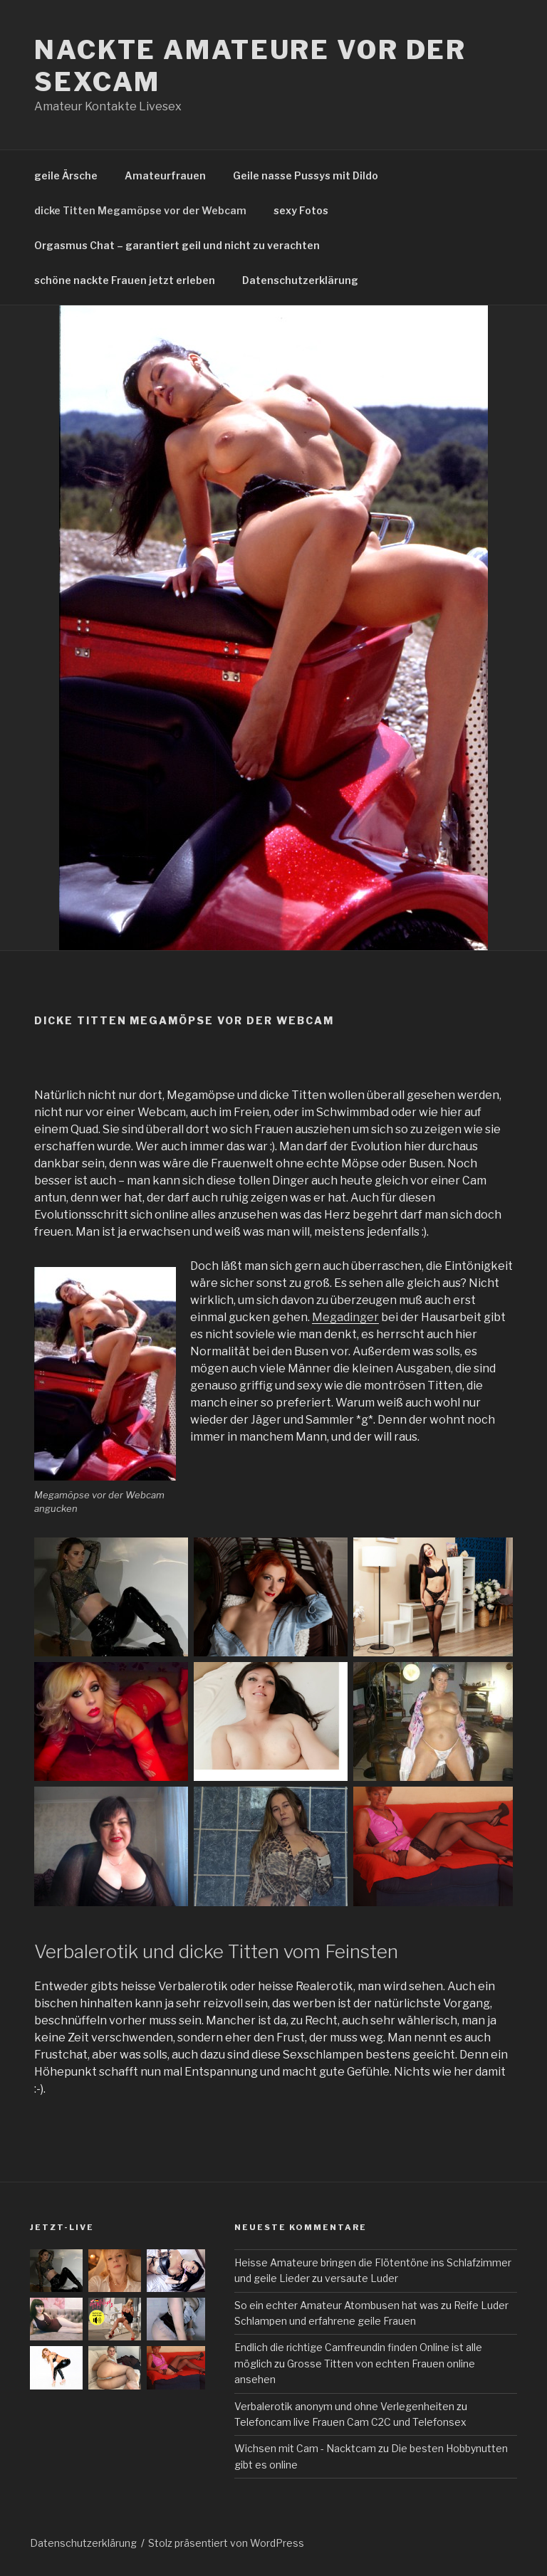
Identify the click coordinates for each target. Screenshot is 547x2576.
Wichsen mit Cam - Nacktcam (305, 2448)
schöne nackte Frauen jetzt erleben (124, 280)
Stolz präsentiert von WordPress (226, 2543)
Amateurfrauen (165, 175)
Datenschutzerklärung (300, 280)
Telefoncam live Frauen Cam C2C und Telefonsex (350, 2422)
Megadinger (345, 1317)
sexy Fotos (301, 210)
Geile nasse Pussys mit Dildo (305, 175)
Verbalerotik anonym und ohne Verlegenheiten (344, 2406)
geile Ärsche (66, 175)
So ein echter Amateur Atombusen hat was (336, 2305)
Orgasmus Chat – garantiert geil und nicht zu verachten (177, 245)
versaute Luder (361, 2278)
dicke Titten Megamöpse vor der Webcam (140, 210)
